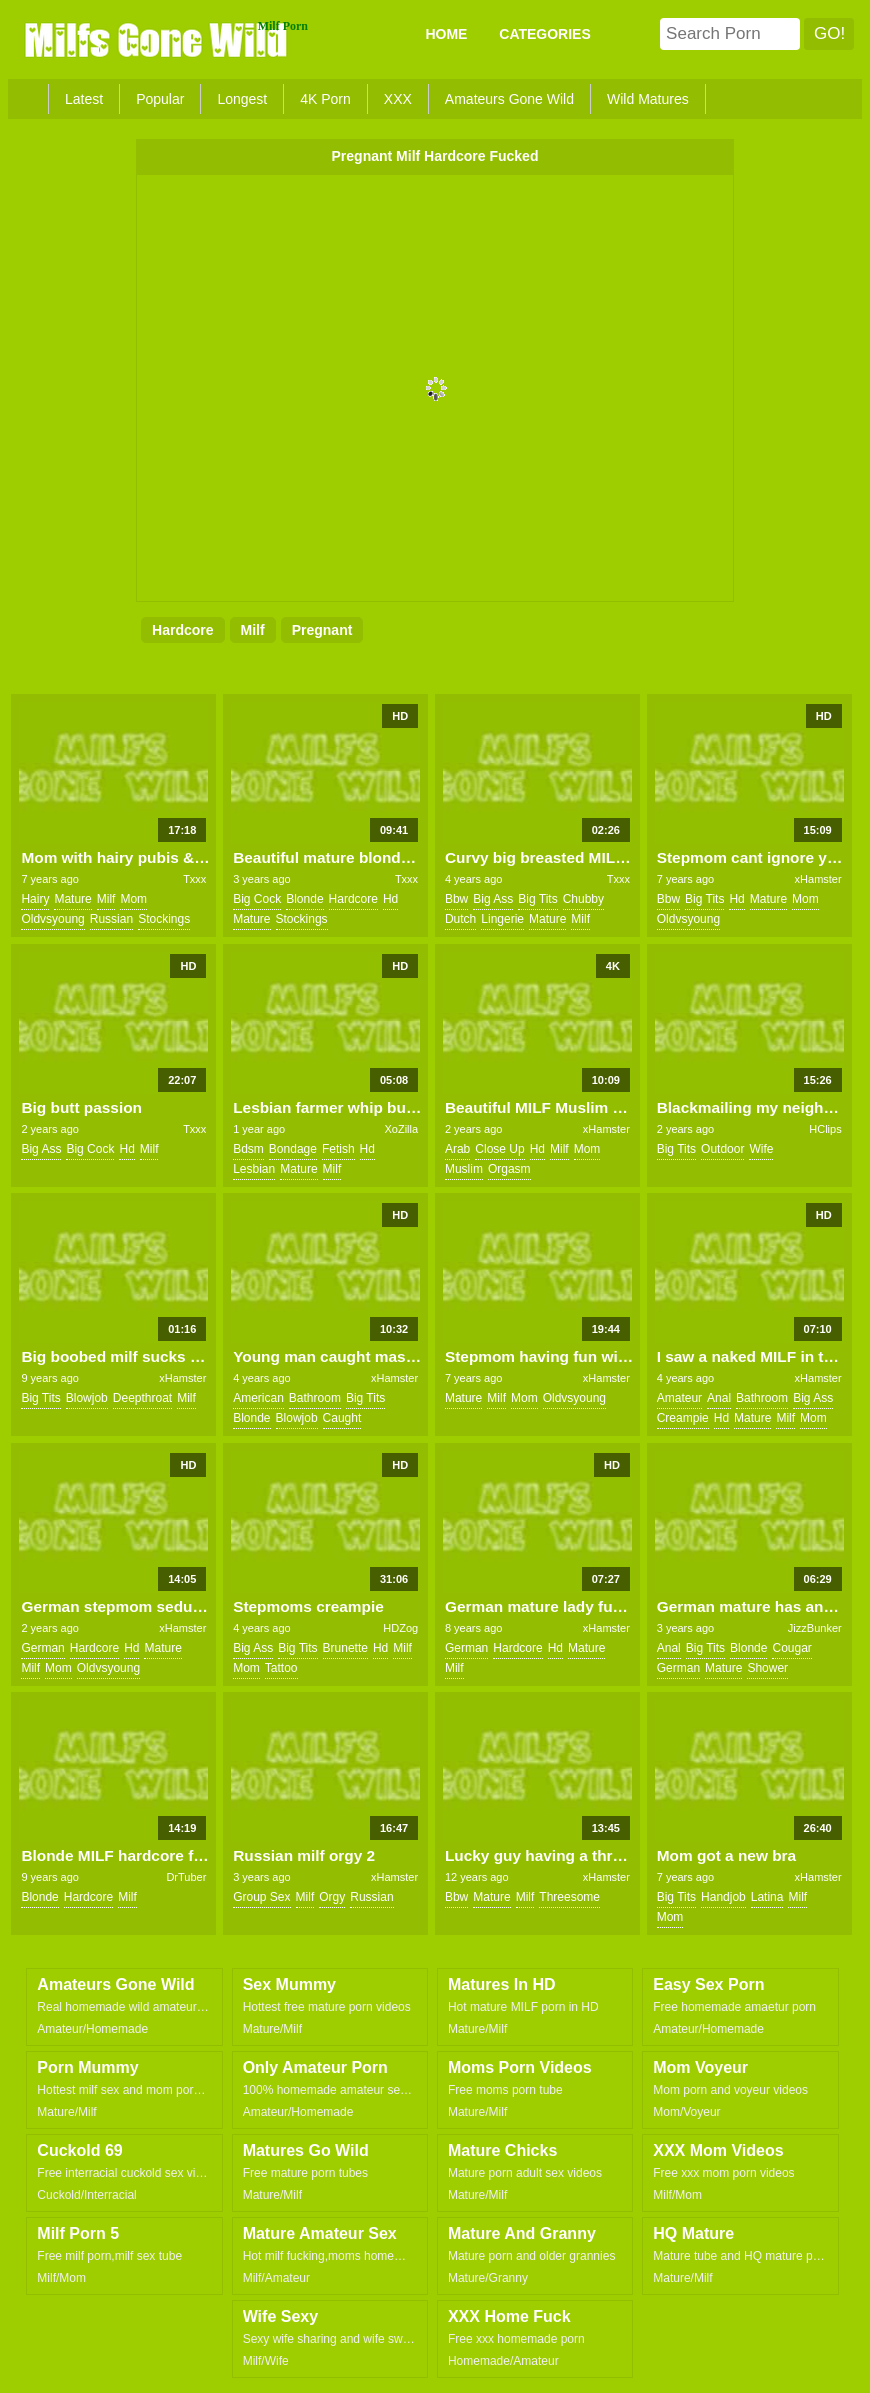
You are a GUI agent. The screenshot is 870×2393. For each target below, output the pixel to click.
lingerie (502, 919)
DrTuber (186, 1877)
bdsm (248, 1149)
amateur (679, 1398)
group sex (261, 1897)
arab (457, 1149)
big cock (257, 899)
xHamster (818, 879)
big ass (493, 899)
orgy (332, 1897)
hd (390, 899)
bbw (456, 899)
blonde (304, 899)
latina (767, 1897)
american (258, 1398)
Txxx (194, 879)
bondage (293, 1149)
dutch (460, 919)
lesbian (254, 1169)
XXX (398, 99)
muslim (464, 1169)
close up (499, 1149)
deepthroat (142, 1398)
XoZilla (402, 1129)
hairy (35, 899)
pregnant (322, 630)
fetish (338, 1149)
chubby (583, 899)
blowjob (87, 1398)
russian (111, 919)
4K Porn (325, 99)
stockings (164, 919)
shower (767, 1668)
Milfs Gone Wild (158, 39)
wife (761, 1149)
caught (342, 1418)
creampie (683, 1418)
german (42, 1648)
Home (446, 34)
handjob (723, 1897)
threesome (569, 1897)
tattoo (281, 1668)
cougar (791, 1648)
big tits (537, 899)
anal (719, 1398)
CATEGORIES (545, 34)
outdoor (722, 1149)
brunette (345, 1648)
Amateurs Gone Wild (509, 99)
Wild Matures (648, 99)
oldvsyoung (52, 919)
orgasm (509, 1169)
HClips (825, 1129)
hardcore (182, 630)
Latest (84, 99)
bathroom (315, 1398)
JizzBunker (815, 1628)
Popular (160, 99)
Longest (242, 99)
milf (253, 630)
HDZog (400, 1628)
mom (133, 899)
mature (72, 899)
